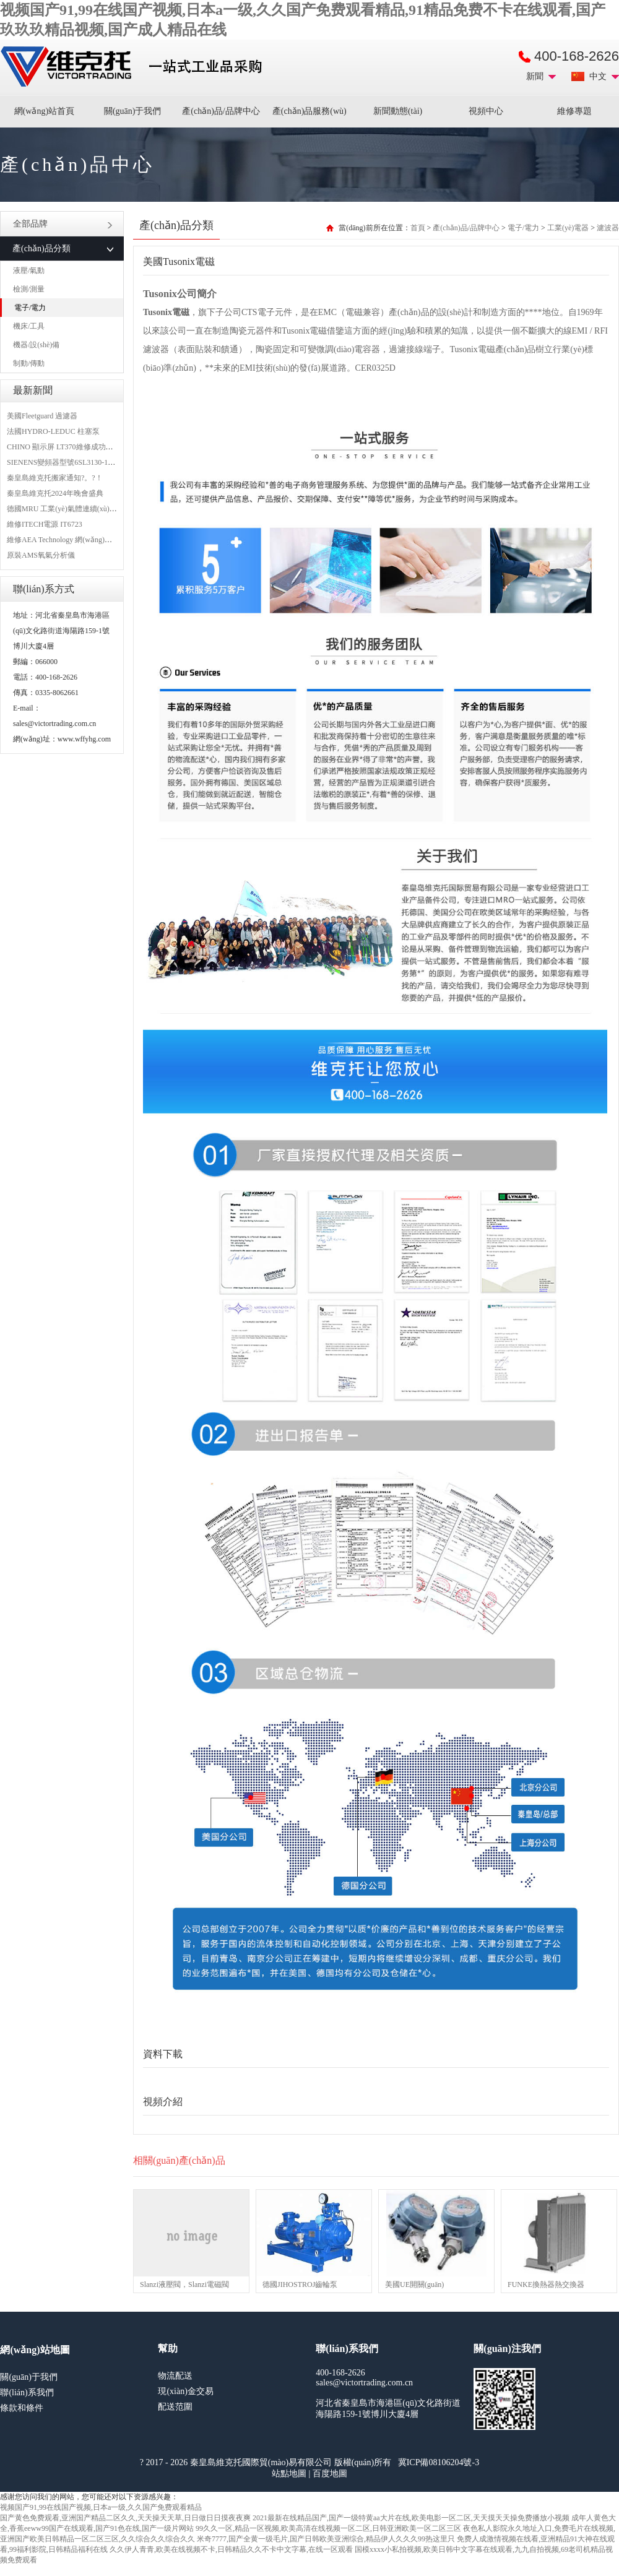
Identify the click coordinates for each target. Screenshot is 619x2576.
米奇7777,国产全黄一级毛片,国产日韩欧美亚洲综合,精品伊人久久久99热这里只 (326, 2539)
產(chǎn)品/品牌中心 (220, 111)
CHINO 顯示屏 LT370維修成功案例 (64, 447)
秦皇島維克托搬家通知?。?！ (55, 477)
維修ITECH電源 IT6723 (44, 524)
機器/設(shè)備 (36, 344)
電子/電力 (30, 307)
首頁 (417, 227)
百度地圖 (330, 2473)
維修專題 (574, 111)
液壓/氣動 (29, 270)
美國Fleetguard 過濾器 (42, 416)
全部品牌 (63, 223)
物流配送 (175, 2375)
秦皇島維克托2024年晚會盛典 (55, 493)
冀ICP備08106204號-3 (438, 2462)
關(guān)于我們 (133, 111)
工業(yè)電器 (568, 227)
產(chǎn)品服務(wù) (309, 111)
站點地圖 (289, 2473)
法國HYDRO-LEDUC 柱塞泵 (53, 431)
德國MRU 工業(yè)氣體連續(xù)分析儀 (69, 508)
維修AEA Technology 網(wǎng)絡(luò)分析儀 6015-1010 (95, 539)
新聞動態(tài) (397, 111)
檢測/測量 (29, 289)
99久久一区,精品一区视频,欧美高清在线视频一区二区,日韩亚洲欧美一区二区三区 (328, 2528)
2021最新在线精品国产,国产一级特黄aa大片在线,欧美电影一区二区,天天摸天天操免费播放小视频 (411, 2517)
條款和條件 (21, 2408)
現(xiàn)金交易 (185, 2391)
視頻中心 (486, 111)
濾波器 (608, 227)
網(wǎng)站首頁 (44, 111)
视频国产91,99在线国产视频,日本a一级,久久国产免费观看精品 (101, 2507)
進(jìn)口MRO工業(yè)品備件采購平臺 (135, 67)
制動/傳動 (29, 363)
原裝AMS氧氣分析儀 (41, 555)
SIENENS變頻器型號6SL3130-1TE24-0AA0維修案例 (91, 462)
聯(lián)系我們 (26, 2392)
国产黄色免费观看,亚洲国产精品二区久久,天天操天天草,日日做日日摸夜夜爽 (125, 2517)
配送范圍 (175, 2406)
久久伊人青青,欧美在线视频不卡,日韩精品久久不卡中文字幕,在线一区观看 (231, 2549)
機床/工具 (29, 326)
